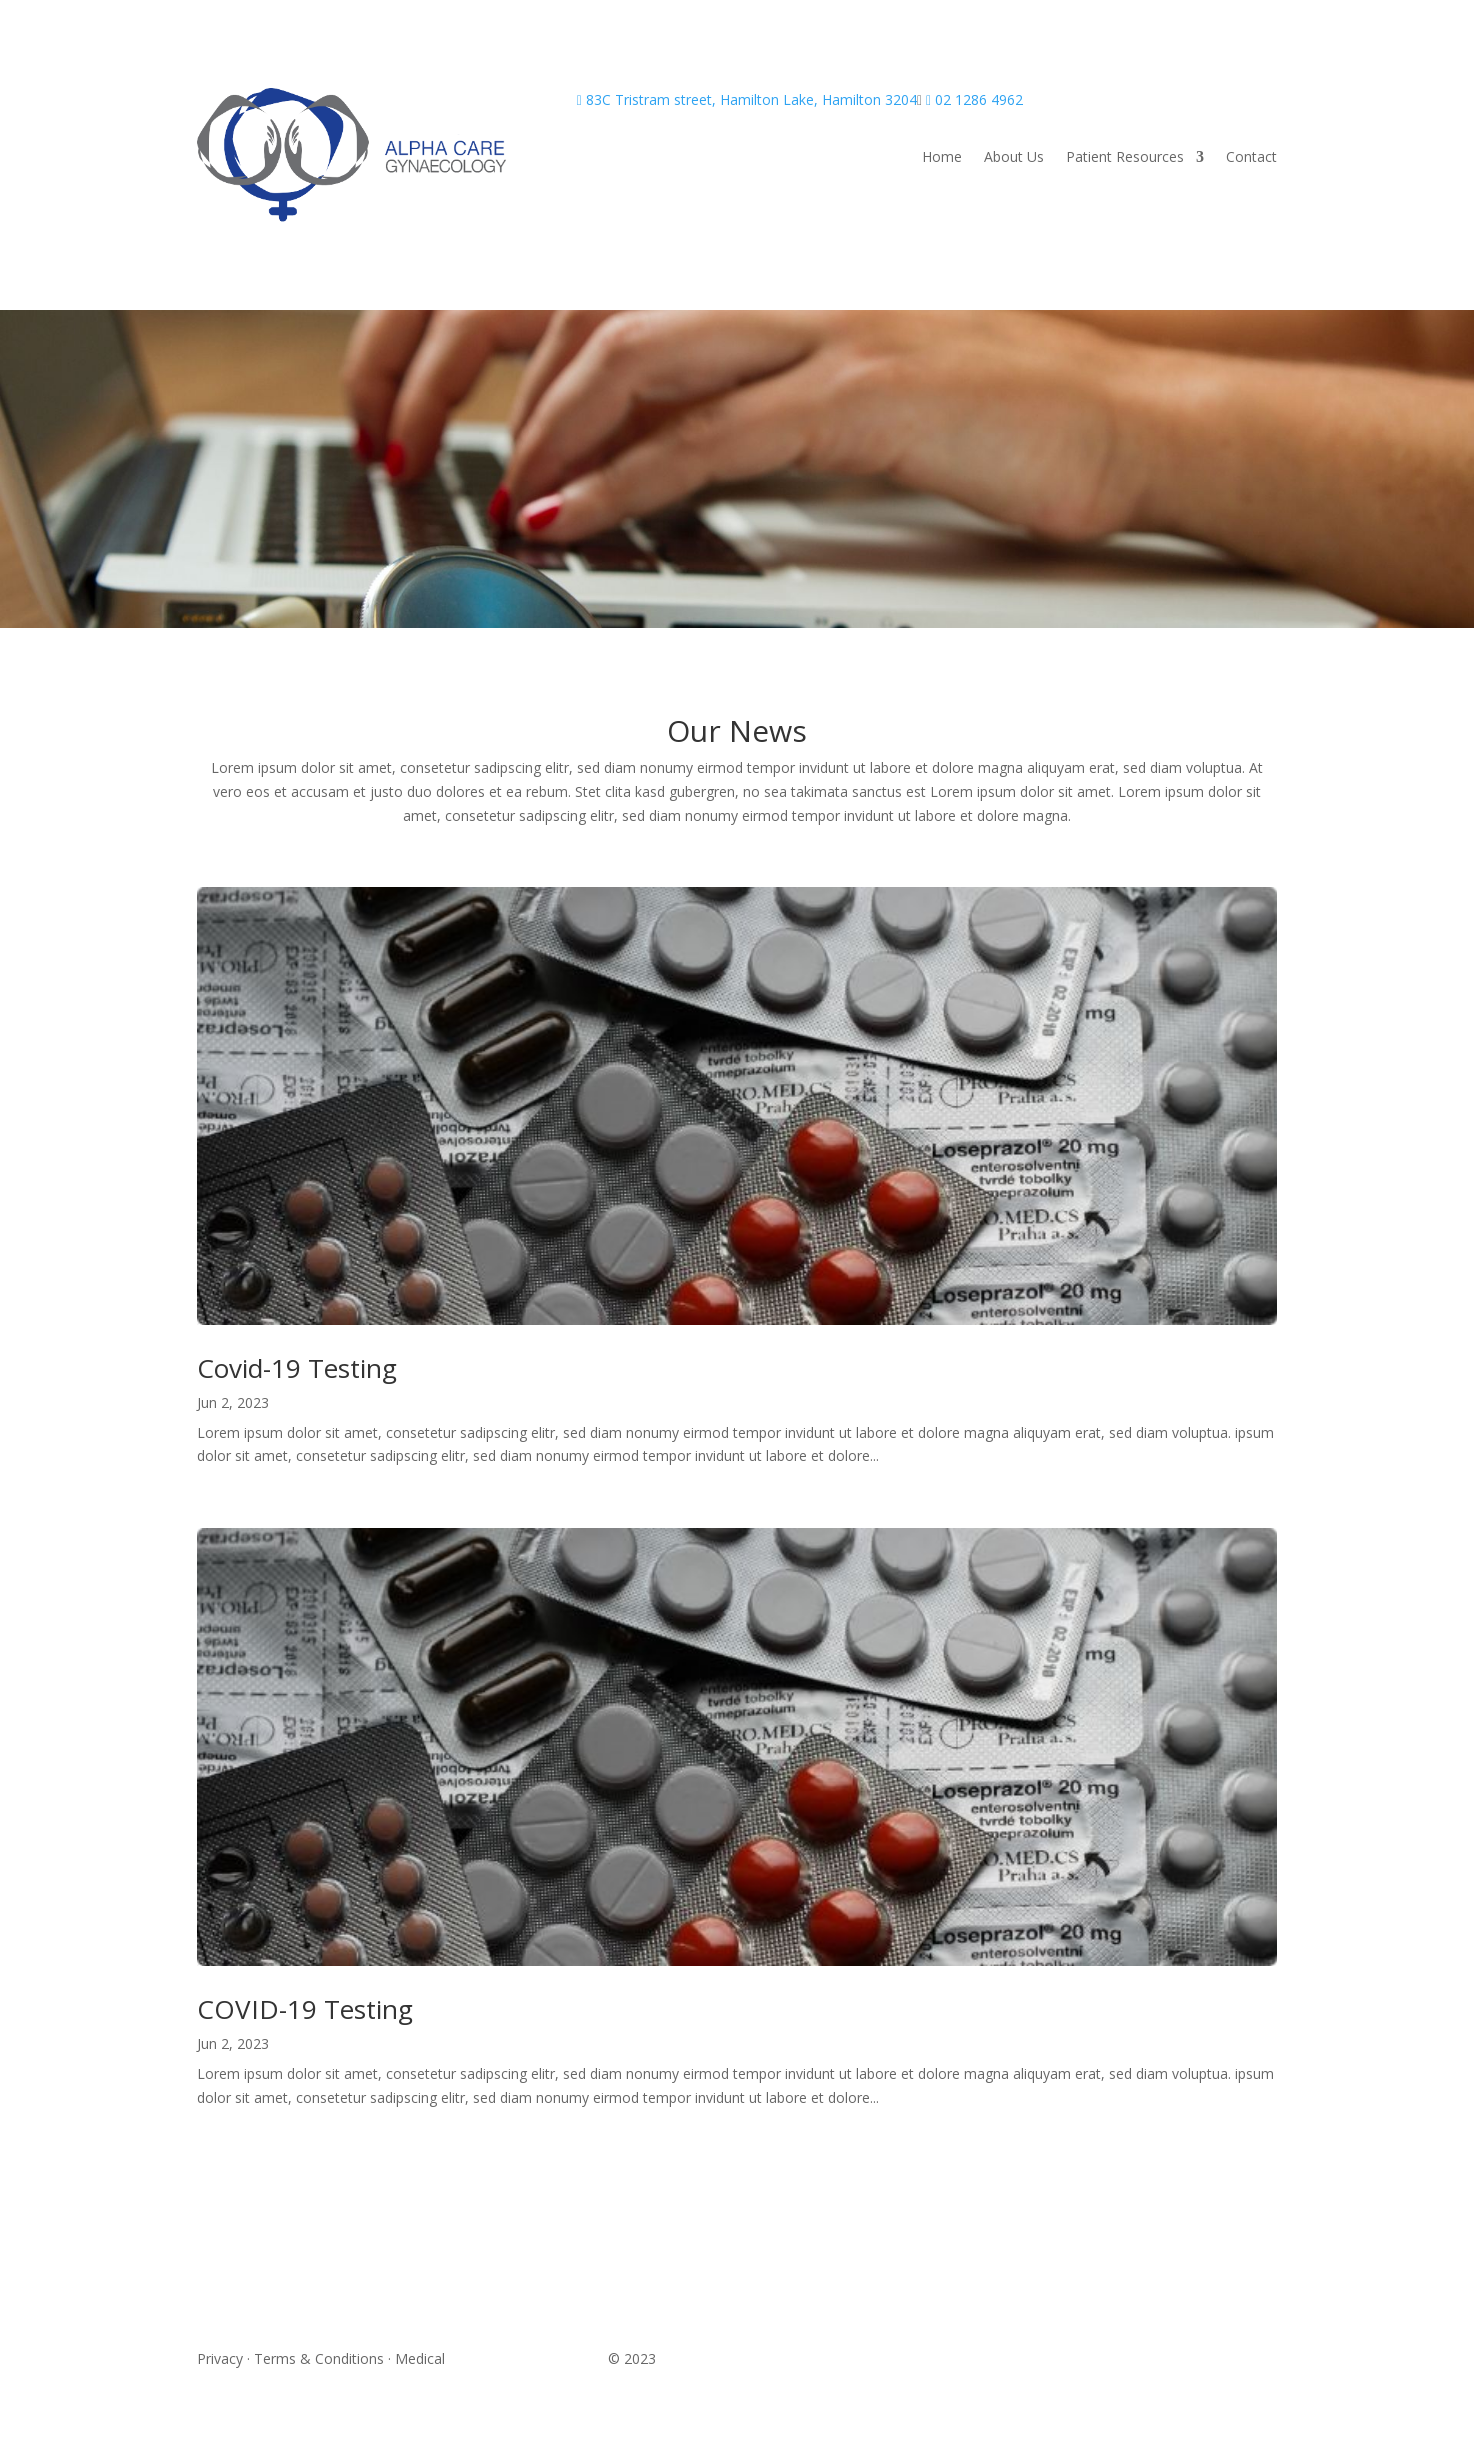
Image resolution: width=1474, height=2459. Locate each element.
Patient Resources (1125, 158)
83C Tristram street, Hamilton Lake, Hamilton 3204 (747, 99)
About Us (1014, 158)
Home (942, 158)
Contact (1251, 158)
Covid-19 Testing (297, 1368)
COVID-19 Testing (305, 2009)
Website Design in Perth (526, 2358)
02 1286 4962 (974, 99)
